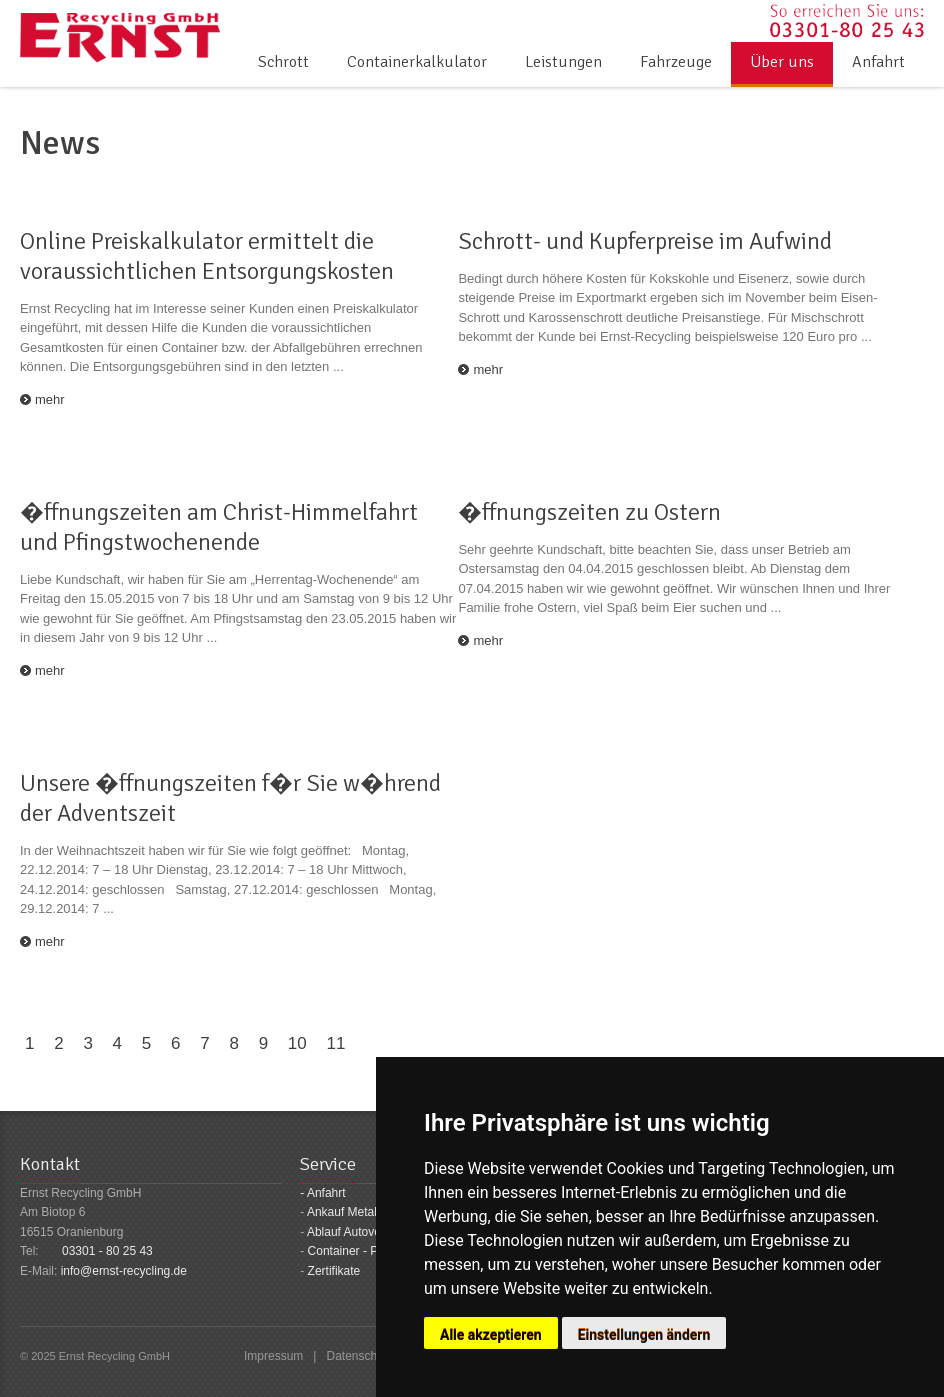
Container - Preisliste (363, 1251)
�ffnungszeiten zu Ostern (589, 512)
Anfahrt (878, 62)
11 (335, 1043)
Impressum (273, 1356)
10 (297, 1043)
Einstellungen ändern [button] (644, 1335)
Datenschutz (359, 1356)
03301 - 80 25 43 (107, 1251)
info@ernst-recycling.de (124, 1271)
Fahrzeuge (676, 62)
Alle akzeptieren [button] (491, 1335)
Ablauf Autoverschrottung (374, 1232)
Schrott (283, 62)
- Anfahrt (322, 1193)
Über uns (782, 62)
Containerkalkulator (417, 62)
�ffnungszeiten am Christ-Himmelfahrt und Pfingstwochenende (219, 527)
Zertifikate (334, 1271)
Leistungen (563, 62)
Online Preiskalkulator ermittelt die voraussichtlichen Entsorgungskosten (207, 256)
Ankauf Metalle (346, 1212)
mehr (50, 399)
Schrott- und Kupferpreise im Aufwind (645, 241)
